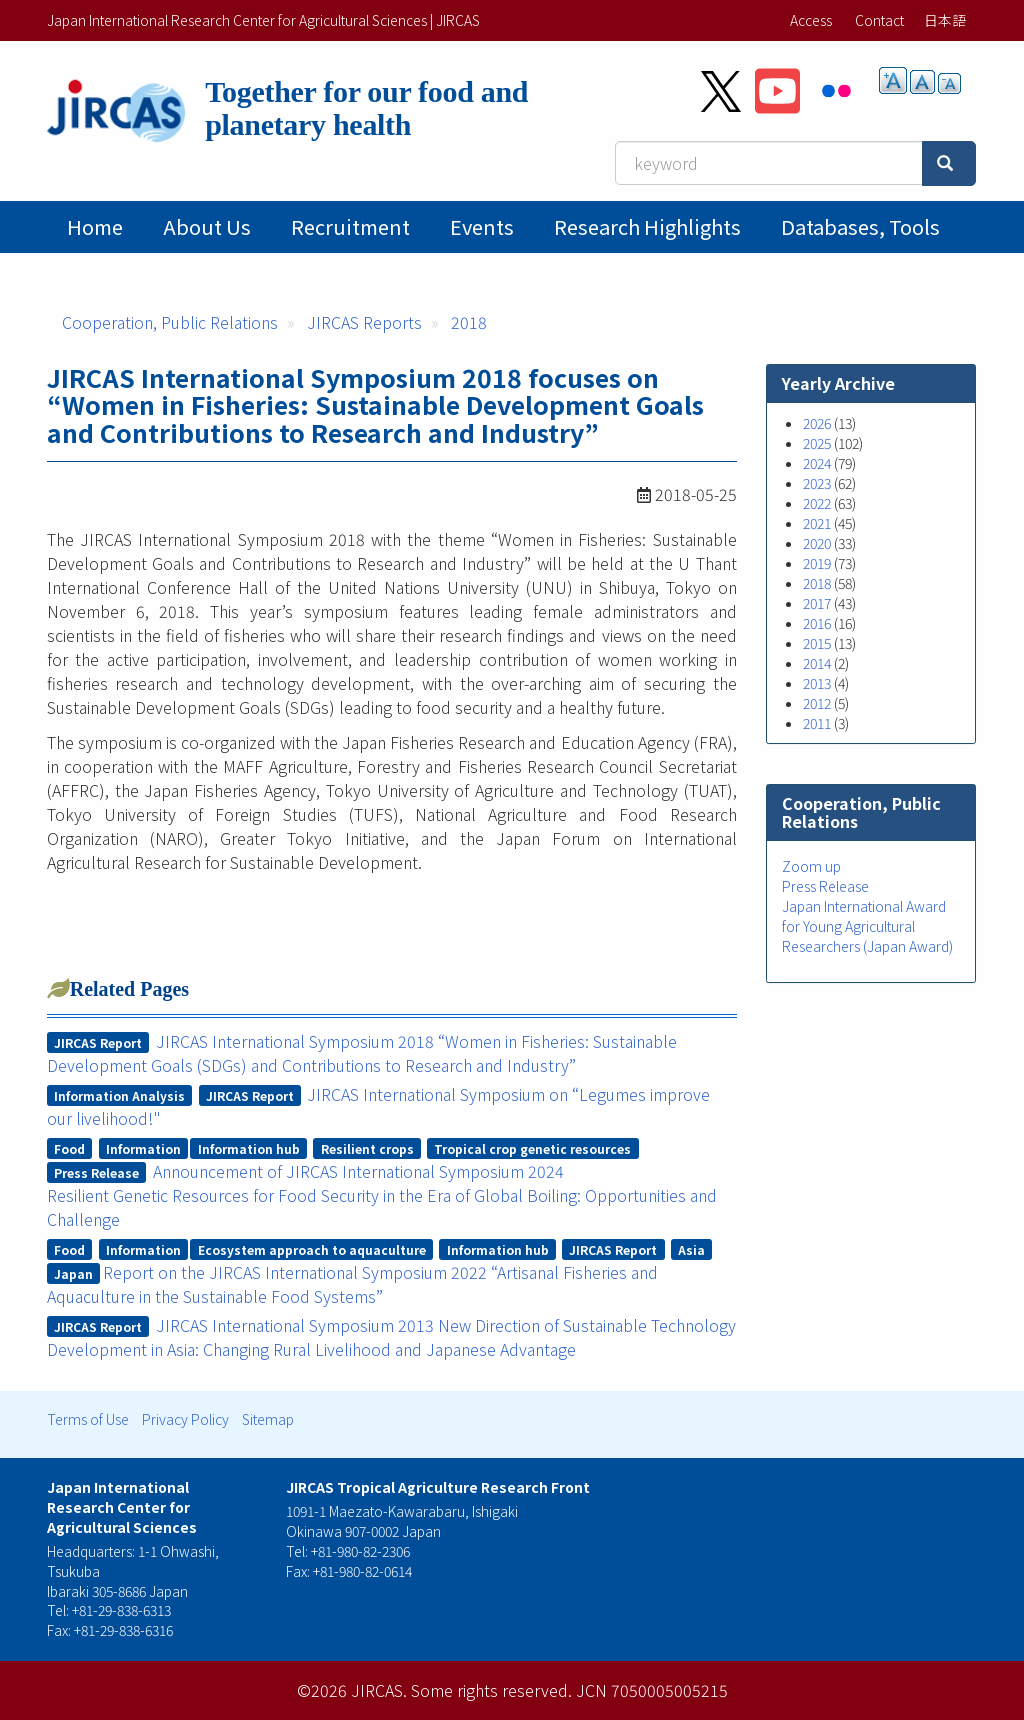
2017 (817, 603)
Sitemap (268, 1419)
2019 (817, 563)
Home (95, 226)
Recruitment (350, 226)
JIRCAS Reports (364, 322)
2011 (817, 723)
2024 (817, 463)
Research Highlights (647, 226)
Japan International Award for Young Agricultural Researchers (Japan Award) (867, 926)
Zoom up (811, 866)
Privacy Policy (185, 1419)
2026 (817, 423)
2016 (817, 623)
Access (811, 20)
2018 (469, 322)
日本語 (945, 20)
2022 (817, 503)
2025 (817, 443)
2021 (817, 523)
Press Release (825, 886)
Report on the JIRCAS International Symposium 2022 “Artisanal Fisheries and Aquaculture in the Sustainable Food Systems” (352, 1284)
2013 (817, 683)
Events (482, 226)
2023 (817, 483)
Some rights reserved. (491, 1690)
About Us (207, 226)
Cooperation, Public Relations (170, 322)
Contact (879, 20)
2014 (817, 663)
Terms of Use (88, 1419)
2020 (817, 543)
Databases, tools (860, 226)
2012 (817, 703)
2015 (817, 643)
